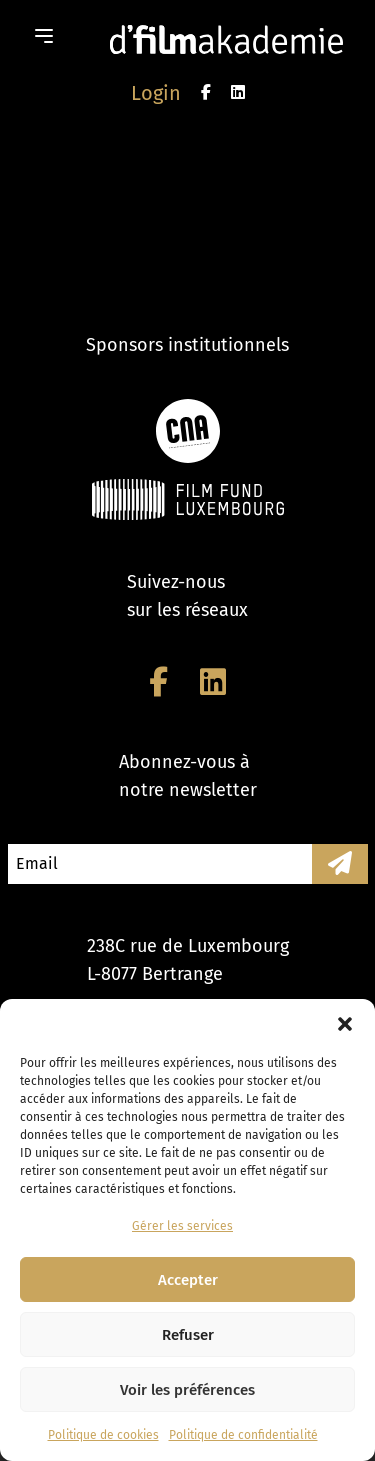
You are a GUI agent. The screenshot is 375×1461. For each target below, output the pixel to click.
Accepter (188, 1280)
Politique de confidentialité (243, 1435)
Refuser (188, 1335)
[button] (345, 1024)
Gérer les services (182, 1226)
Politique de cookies (103, 1435)
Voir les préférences (187, 1390)
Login (156, 93)
